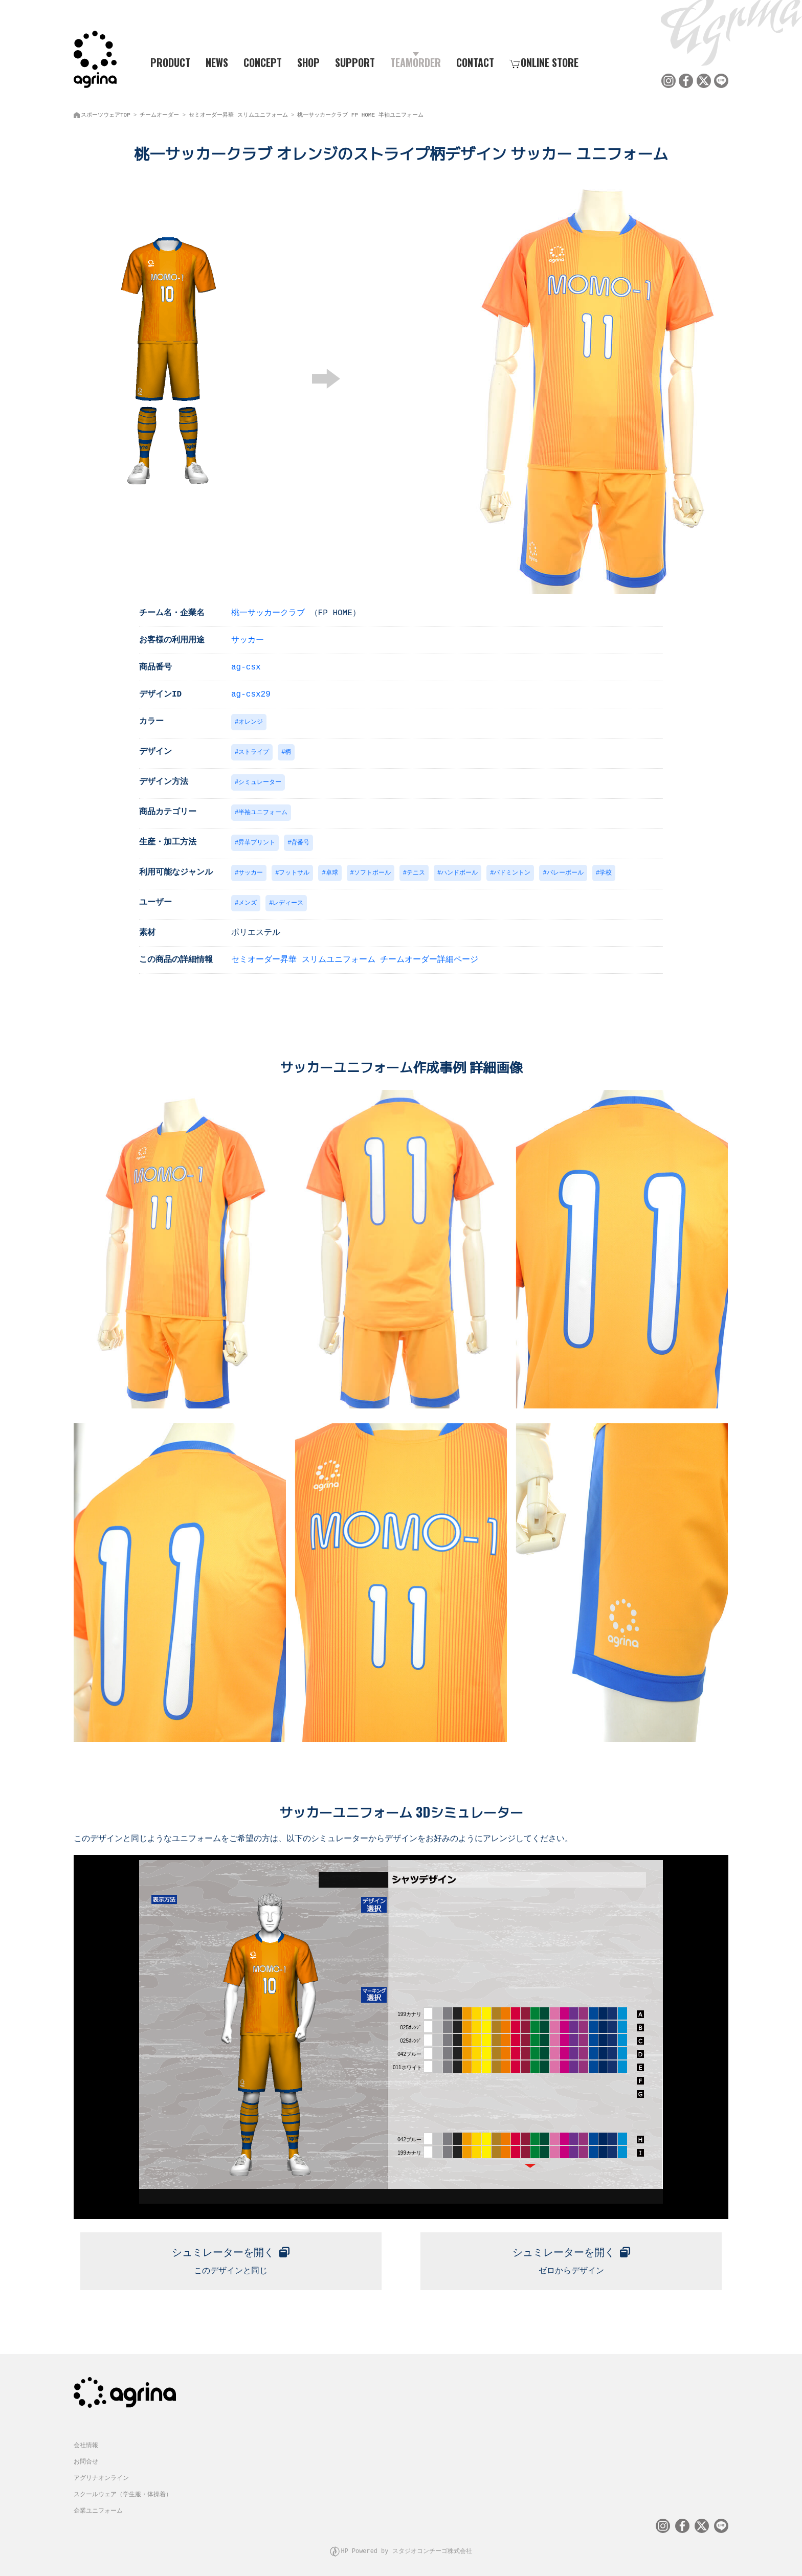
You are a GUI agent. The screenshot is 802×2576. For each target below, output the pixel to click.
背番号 (300, 842)
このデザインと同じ (231, 2258)
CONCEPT (262, 62)
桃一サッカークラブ (268, 610)
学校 (605, 872)
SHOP (308, 62)
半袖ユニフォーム (262, 811)
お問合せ (86, 2459)
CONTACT (475, 62)
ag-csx (246, 664)
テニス (416, 872)
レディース (288, 903)
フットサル (294, 872)
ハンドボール (459, 872)
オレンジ (250, 719)
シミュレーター (259, 780)
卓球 (332, 872)
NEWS (217, 62)
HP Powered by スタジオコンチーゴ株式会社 (406, 2547)
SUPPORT (355, 62)
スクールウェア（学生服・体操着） (123, 2492)
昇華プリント (256, 842)
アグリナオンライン (101, 2475)
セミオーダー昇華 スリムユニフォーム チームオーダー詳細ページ (354, 960)
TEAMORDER (415, 62)
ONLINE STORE (543, 62)
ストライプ (253, 750)
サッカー (247, 637)
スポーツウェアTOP (105, 113)
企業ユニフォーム (98, 2508)
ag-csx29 (251, 691)
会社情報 (86, 2442)
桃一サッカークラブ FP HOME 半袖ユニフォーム (360, 113)
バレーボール (565, 872)
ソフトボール (372, 872)
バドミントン (512, 872)
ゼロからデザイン (571, 2258)
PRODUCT (166, 62)
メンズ (247, 903)
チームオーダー (159, 113)
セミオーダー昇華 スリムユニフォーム (238, 113)
